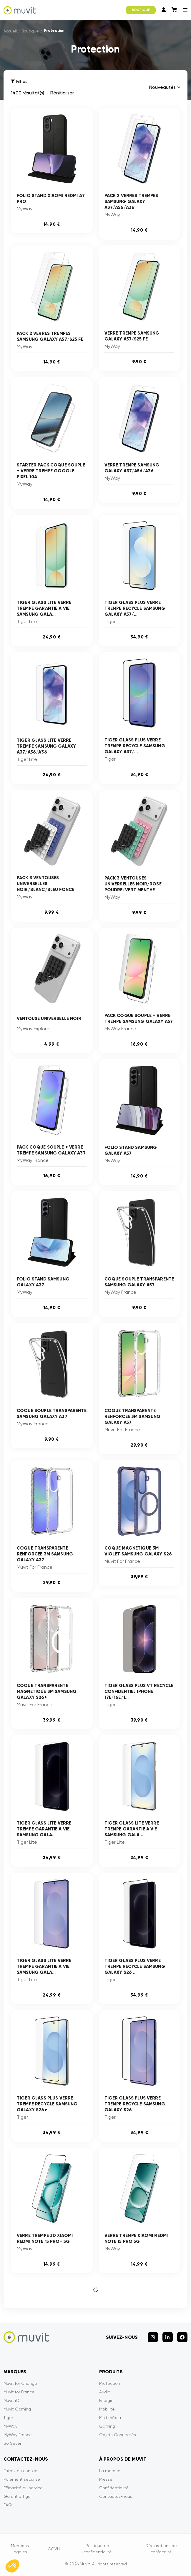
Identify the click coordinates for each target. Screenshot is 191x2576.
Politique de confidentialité (97, 2548)
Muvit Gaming (17, 2409)
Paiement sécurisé (22, 2479)
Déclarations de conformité (161, 2548)
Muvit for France (19, 2392)
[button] (12, 2566)
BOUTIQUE (141, 10)
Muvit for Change (20, 2383)
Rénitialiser (62, 93)
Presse (105, 2479)
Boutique (30, 31)
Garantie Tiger (18, 2496)
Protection (109, 2383)
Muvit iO (11, 2400)
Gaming (107, 2426)
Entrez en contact (21, 2470)
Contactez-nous (115, 2496)
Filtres (19, 81)
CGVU (54, 2548)
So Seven (13, 2443)
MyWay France (18, 2434)
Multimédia (110, 2417)
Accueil (10, 31)
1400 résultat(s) (27, 93)
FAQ (8, 2505)
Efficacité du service (23, 2487)
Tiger (8, 2417)
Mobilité (107, 2409)
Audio (104, 2392)
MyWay (10, 2426)
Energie (106, 2400)
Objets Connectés (117, 2434)
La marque (109, 2470)
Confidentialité (114, 2487)
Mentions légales (20, 2548)
